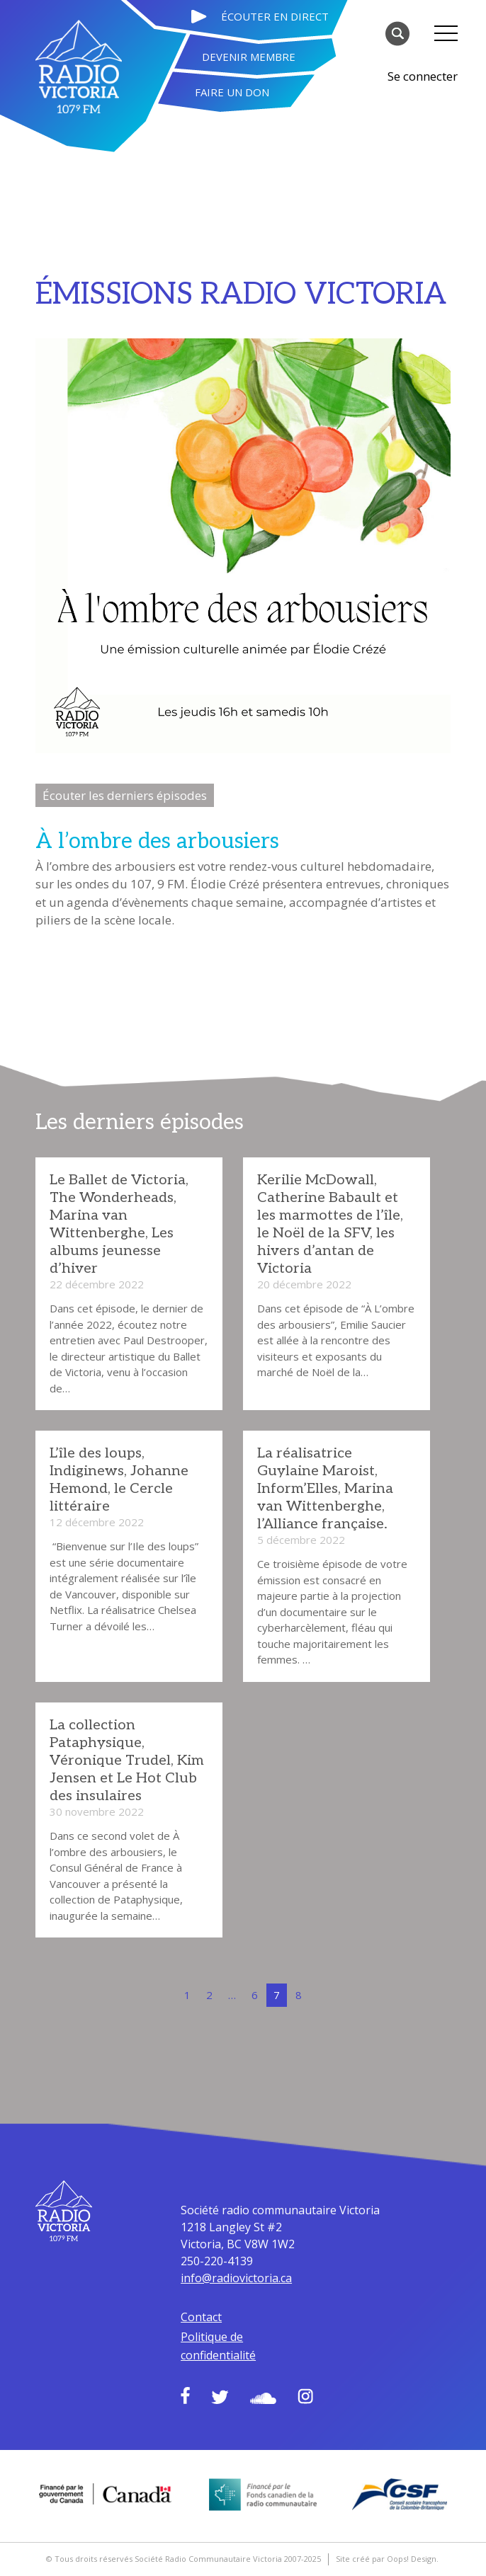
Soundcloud (263, 2398)
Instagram (305, 2396)
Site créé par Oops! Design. (387, 2558)
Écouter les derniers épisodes (125, 795)
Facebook (185, 2395)
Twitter (220, 2397)
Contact (201, 2317)
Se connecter (423, 76)
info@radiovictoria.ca (236, 2278)
